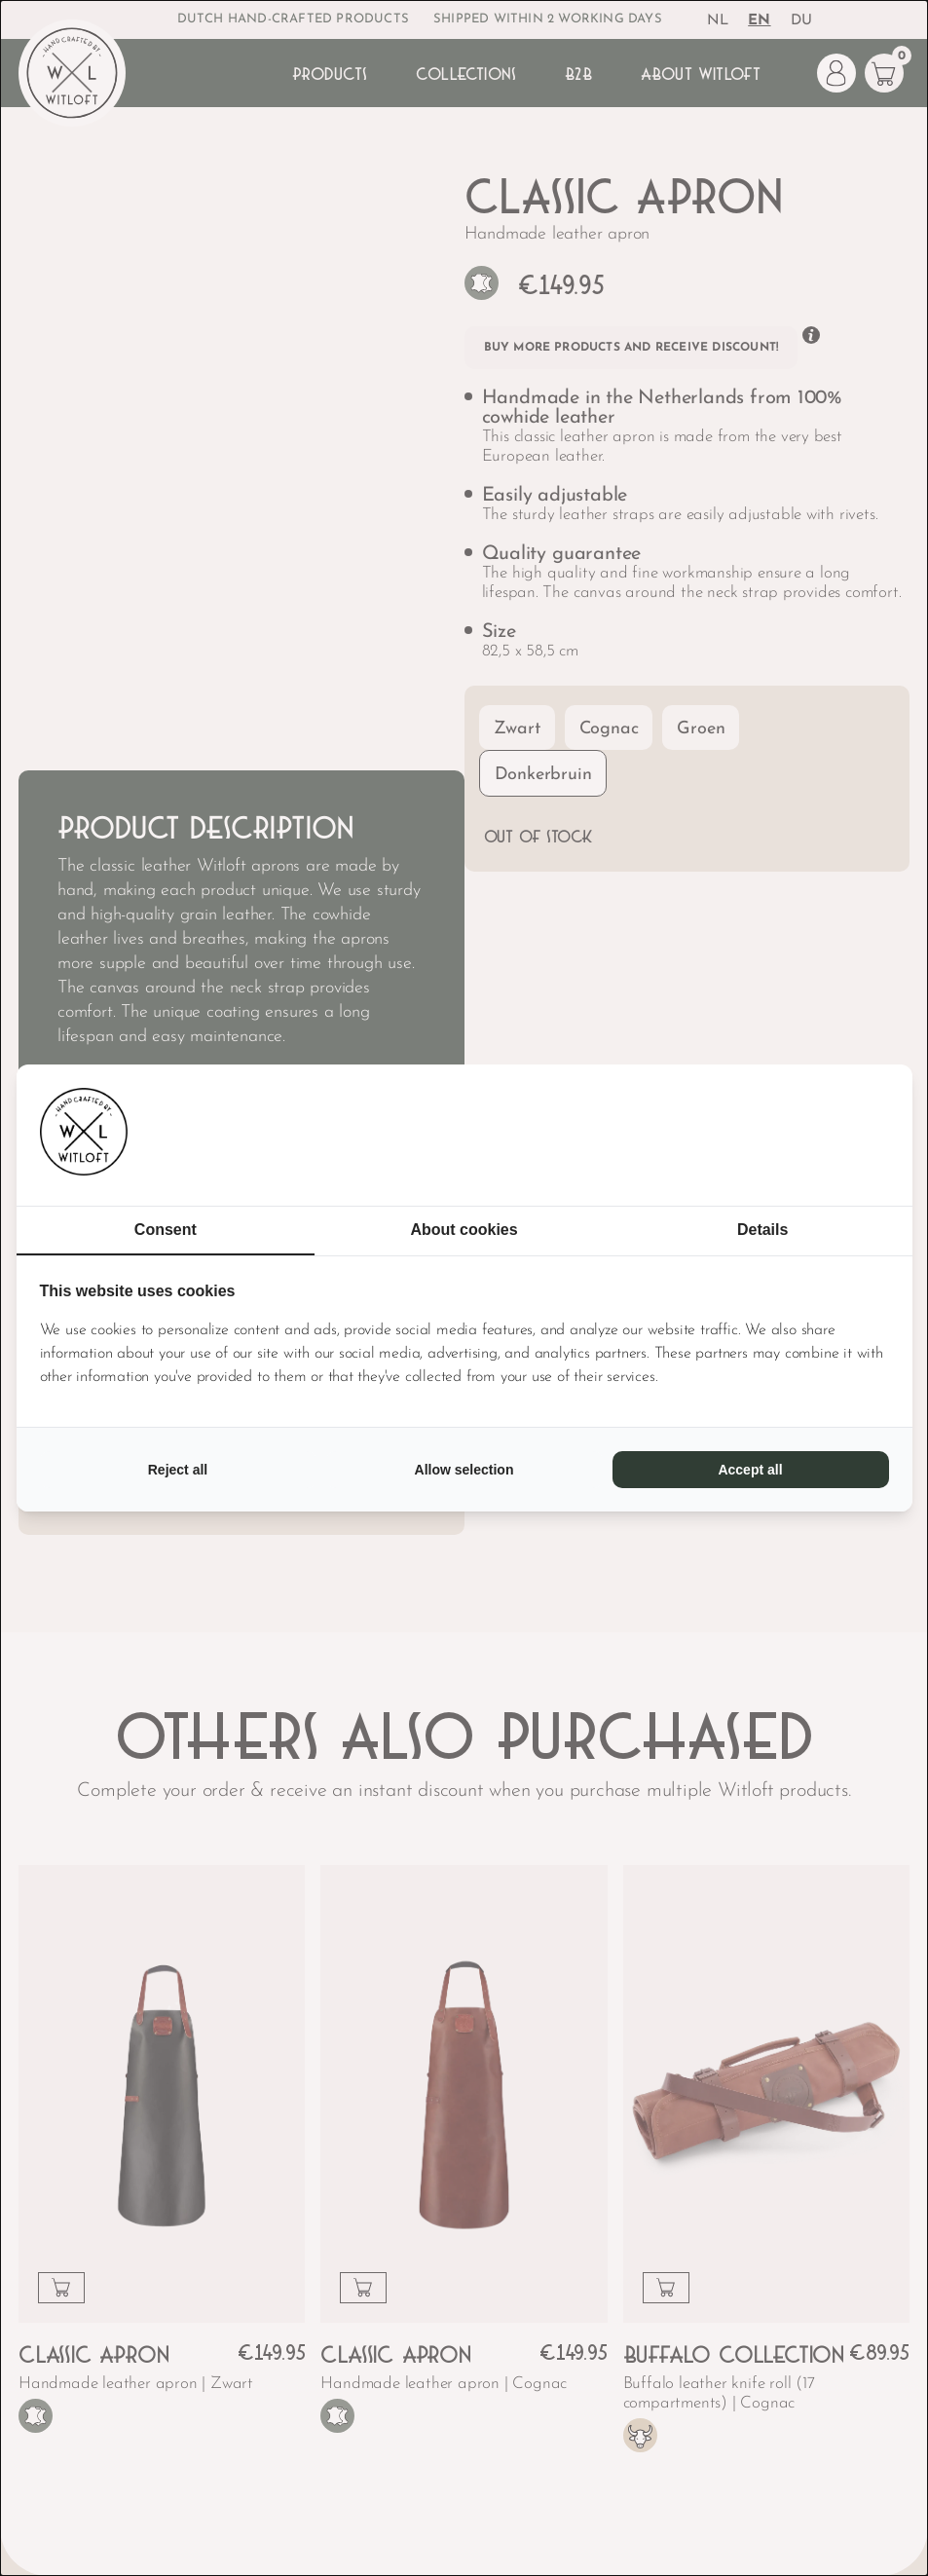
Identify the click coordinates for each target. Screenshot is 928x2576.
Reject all (177, 1469)
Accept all (750, 1469)
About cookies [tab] (463, 1229)
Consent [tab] (165, 1229)
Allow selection (464, 1469)
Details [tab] (762, 1229)
